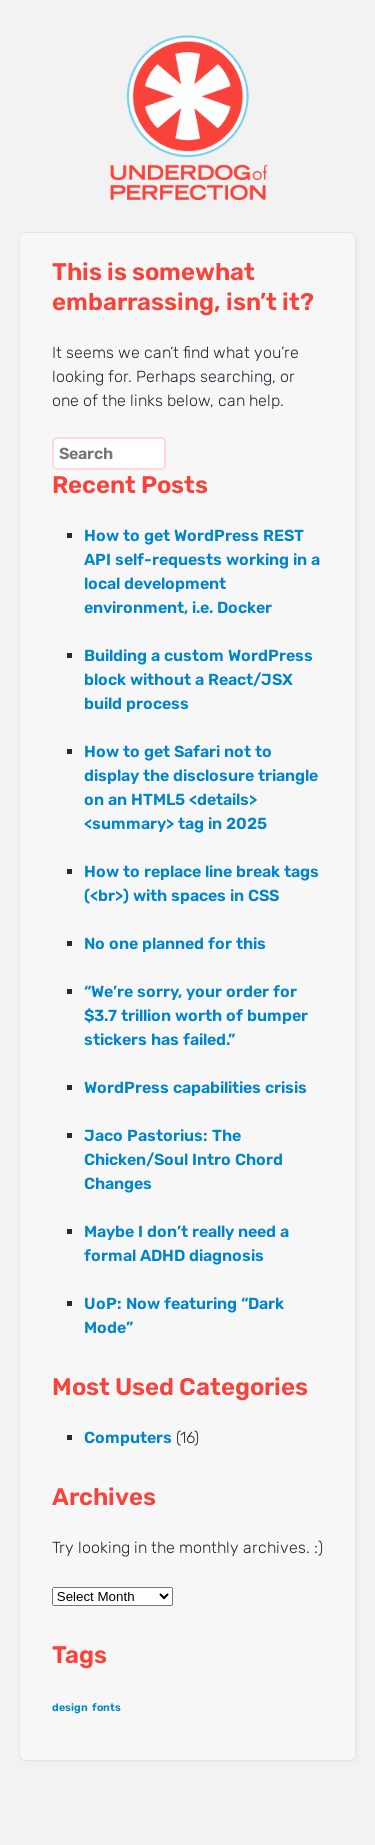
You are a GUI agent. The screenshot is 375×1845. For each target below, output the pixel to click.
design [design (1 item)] (70, 1707)
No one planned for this (175, 943)
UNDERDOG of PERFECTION (188, 100)
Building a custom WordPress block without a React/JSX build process (198, 679)
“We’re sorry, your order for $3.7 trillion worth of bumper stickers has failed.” (196, 1015)
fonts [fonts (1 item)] (106, 1707)
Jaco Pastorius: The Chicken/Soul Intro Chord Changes (183, 1159)
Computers (128, 1437)
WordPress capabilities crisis (195, 1087)
